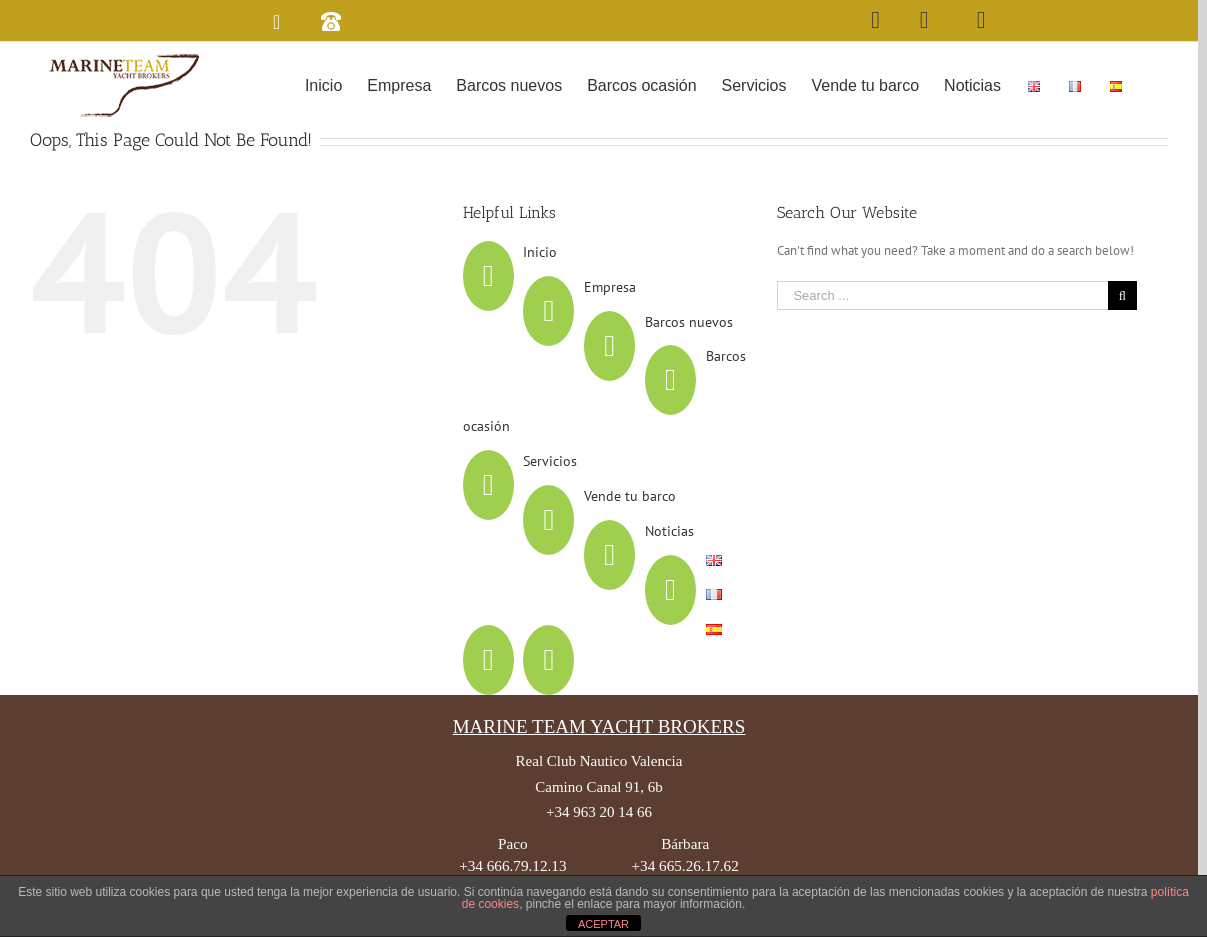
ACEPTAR (603, 924)
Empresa (610, 287)
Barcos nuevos (689, 322)
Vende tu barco (630, 496)
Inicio (540, 252)
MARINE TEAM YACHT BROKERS (599, 726)
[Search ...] (942, 295)
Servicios (550, 461)
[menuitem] (323, 84)
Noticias (669, 531)
